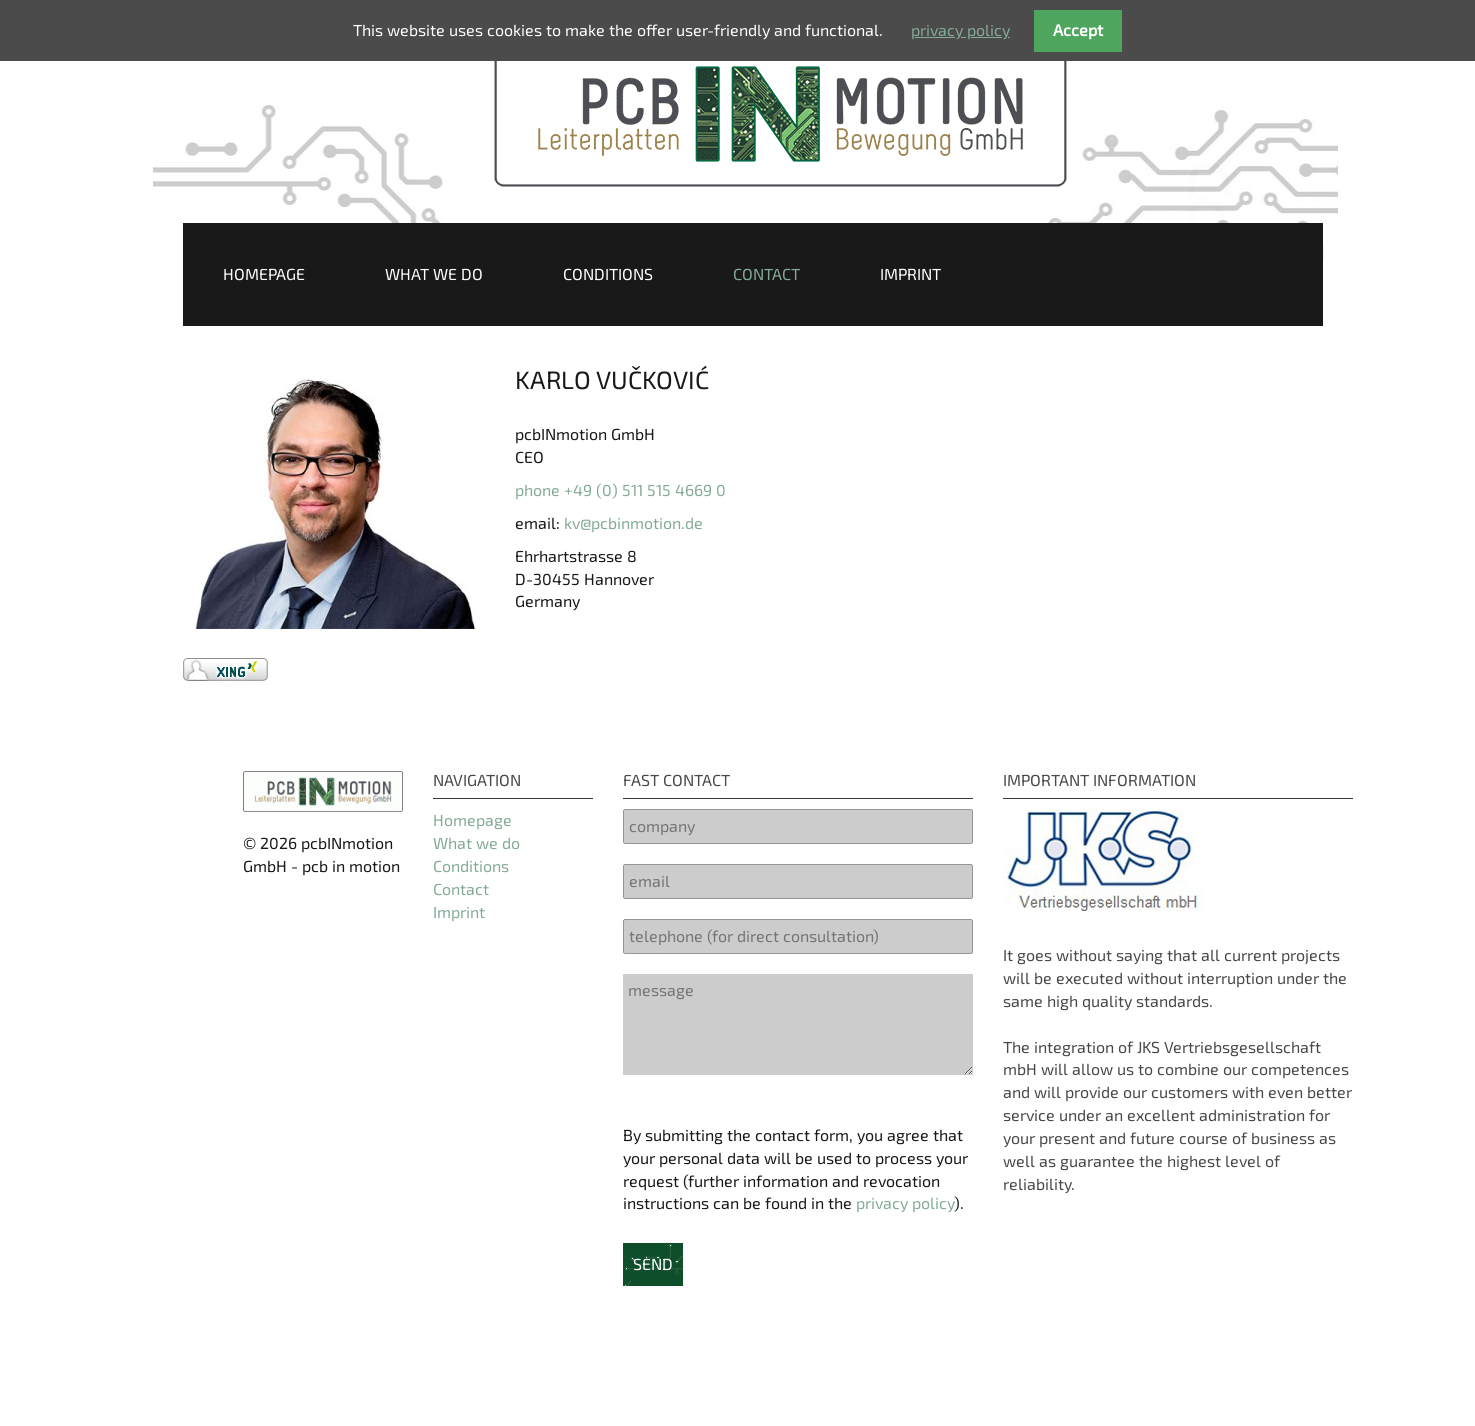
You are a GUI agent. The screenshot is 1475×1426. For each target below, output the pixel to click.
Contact (766, 273)
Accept (1078, 29)
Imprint (910, 273)
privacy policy (905, 1202)
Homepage (264, 273)
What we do (434, 273)
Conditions (608, 273)
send (653, 1263)
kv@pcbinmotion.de (633, 522)
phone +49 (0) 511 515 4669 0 (620, 489)
